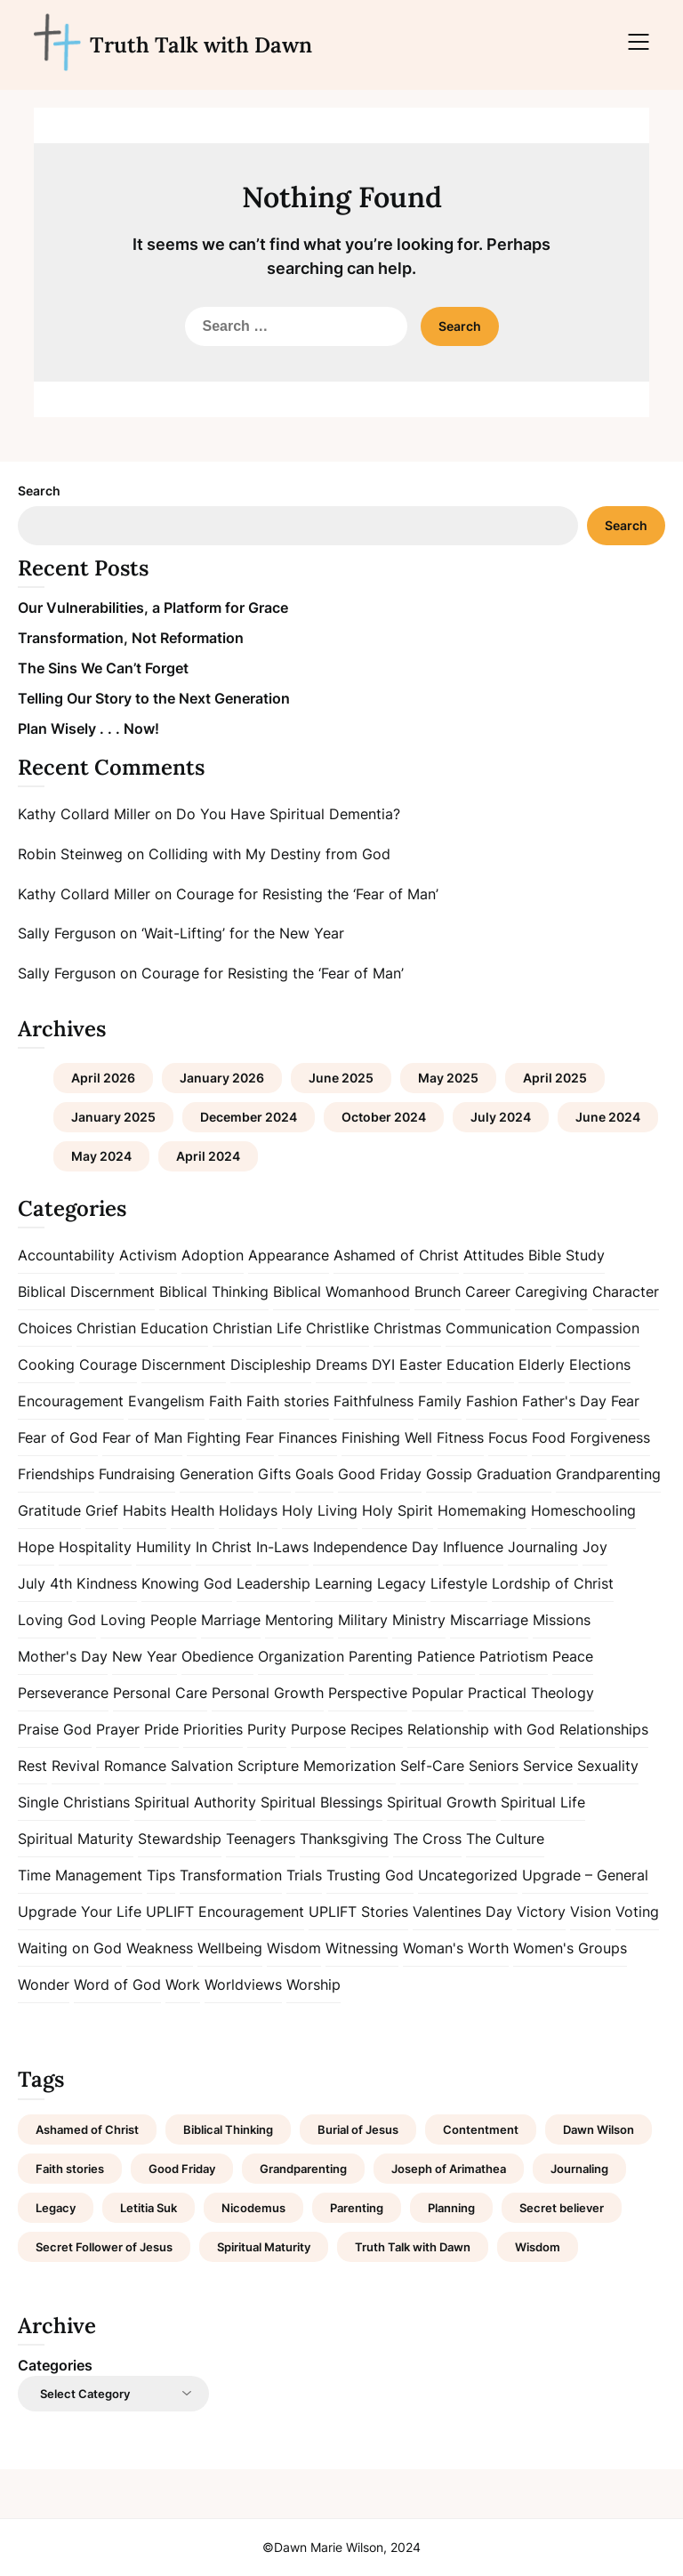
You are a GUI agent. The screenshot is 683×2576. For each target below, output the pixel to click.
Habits (144, 1510)
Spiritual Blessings (321, 1802)
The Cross (427, 1838)
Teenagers (260, 1838)
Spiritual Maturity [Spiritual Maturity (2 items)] (263, 2247)
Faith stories (287, 1401)
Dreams (341, 1364)
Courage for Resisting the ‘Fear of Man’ (307, 894)
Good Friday (380, 1474)
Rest (32, 1766)
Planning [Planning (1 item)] (451, 2208)
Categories (55, 2365)
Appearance (288, 1255)
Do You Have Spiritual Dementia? (288, 814)
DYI (383, 1364)
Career (487, 1291)
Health (192, 1510)
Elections (600, 1364)
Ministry (419, 1620)
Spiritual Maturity (75, 1838)
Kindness (106, 1583)
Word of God (117, 1984)
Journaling (543, 1547)
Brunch (437, 1291)
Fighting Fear (230, 1437)
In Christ (224, 1547)
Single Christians (74, 1802)
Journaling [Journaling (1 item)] (579, 2168)
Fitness (460, 1437)
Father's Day (564, 1401)
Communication (498, 1328)
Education (480, 1364)
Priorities (213, 1729)
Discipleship (270, 1364)
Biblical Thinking (214, 1291)
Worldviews (243, 1984)
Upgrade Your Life (79, 1911)
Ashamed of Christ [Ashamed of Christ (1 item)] (87, 2129)
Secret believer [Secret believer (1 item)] (561, 2208)
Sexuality (608, 1766)
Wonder (43, 1984)
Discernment (183, 1364)
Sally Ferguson (67, 933)
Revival (76, 1766)
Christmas (407, 1328)
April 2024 (208, 1155)
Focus (507, 1437)
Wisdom (294, 1948)
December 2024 (248, 1116)
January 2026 (222, 1077)
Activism (148, 1255)
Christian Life (257, 1328)
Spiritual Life (543, 1802)
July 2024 (500, 1116)
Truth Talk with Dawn (201, 45)
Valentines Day (462, 1911)
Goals (314, 1474)
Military (363, 1620)
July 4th (45, 1583)
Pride (161, 1729)
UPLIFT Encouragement (225, 1911)
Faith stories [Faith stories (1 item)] (70, 2168)
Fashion (492, 1401)
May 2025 (448, 1077)
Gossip (449, 1474)
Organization (301, 1656)
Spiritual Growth (441, 1802)
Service (548, 1766)
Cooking (46, 1364)
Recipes (376, 1729)
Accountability (66, 1255)
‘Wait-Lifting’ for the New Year (242, 933)
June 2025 (341, 1077)
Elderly (541, 1364)
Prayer (118, 1729)
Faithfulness (373, 1401)
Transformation (231, 1875)
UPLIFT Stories (358, 1911)
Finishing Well (387, 1437)
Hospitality (95, 1547)
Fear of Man (142, 1437)
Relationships (603, 1729)
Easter (420, 1364)
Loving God (57, 1620)
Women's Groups (570, 1948)
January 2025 (113, 1116)
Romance (135, 1766)
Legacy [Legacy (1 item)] (56, 2208)
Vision (590, 1911)
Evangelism (166, 1401)
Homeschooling (583, 1510)
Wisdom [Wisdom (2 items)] (537, 2247)
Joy (595, 1547)
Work (182, 1984)
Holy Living (320, 1510)
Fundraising (137, 1474)
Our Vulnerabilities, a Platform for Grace (153, 607)
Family (440, 1401)
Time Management (80, 1875)
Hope (36, 1547)
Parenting (381, 1656)
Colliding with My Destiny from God (269, 854)
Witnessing (361, 1948)
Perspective (367, 1693)
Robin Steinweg (70, 854)
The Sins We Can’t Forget (103, 668)
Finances (307, 1437)
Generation (216, 1474)
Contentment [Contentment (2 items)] (480, 2129)
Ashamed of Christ (396, 1255)
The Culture (505, 1838)
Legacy (401, 1583)
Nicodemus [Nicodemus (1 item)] (253, 2208)
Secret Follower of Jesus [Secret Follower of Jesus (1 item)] (104, 2247)
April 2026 (103, 1077)
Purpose (318, 1729)
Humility (163, 1547)
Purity (266, 1729)
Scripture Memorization (316, 1766)
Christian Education (142, 1328)
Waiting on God (70, 1948)
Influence (473, 1547)
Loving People (148, 1620)
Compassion (597, 1328)
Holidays (248, 1510)
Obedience (217, 1656)
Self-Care (432, 1766)
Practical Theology (531, 1693)
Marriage (231, 1620)
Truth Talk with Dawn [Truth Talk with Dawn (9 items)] (412, 2247)
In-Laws (282, 1547)
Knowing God (186, 1583)
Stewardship (179, 1838)
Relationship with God (481, 1729)
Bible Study (566, 1255)
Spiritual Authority (195, 1802)
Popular (437, 1693)
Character (625, 1291)
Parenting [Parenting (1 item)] (356, 2208)
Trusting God (370, 1875)
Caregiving (551, 1291)
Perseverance (63, 1693)
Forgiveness (610, 1437)
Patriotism (513, 1656)
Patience (446, 1656)
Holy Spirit (397, 1510)
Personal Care (160, 1693)
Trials (304, 1875)
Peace (572, 1656)
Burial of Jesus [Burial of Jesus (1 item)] (357, 2129)
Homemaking (482, 1510)
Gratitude (49, 1510)
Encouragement (71, 1401)
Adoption (212, 1255)
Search (39, 490)
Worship (313, 1984)
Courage (108, 1364)
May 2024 (101, 1155)
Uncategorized (468, 1875)
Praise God (55, 1729)
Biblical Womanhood (341, 1291)
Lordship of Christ (553, 1583)
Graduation (514, 1474)
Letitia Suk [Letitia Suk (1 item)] (148, 2208)
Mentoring (299, 1620)
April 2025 (555, 1077)
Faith (225, 1401)
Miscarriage (489, 1620)
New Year (144, 1656)
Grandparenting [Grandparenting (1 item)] (303, 2168)
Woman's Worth (456, 1948)
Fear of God (58, 1437)
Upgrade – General (585, 1875)
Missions (562, 1620)
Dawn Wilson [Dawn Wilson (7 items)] (598, 2129)
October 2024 (384, 1116)
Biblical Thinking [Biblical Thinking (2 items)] (228, 2129)
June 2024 (607, 1116)
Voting (637, 1911)
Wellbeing (229, 1948)
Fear (625, 1401)
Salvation (202, 1766)
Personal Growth (268, 1693)
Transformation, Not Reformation (131, 638)
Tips (161, 1875)
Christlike (337, 1328)
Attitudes (493, 1255)
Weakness (159, 1948)
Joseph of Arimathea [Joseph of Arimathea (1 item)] (448, 2168)
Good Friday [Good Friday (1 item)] (182, 2168)
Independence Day (375, 1547)
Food (549, 1437)
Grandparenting (608, 1474)
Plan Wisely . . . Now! (88, 728)
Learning (344, 1583)
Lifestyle (458, 1583)
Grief (101, 1510)
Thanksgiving (344, 1838)
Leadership (273, 1583)
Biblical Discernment (86, 1291)
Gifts (274, 1474)
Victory (541, 1911)
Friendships (56, 1474)
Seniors (493, 1766)
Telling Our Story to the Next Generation (154, 698)
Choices (45, 1328)
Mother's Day (63, 1656)
